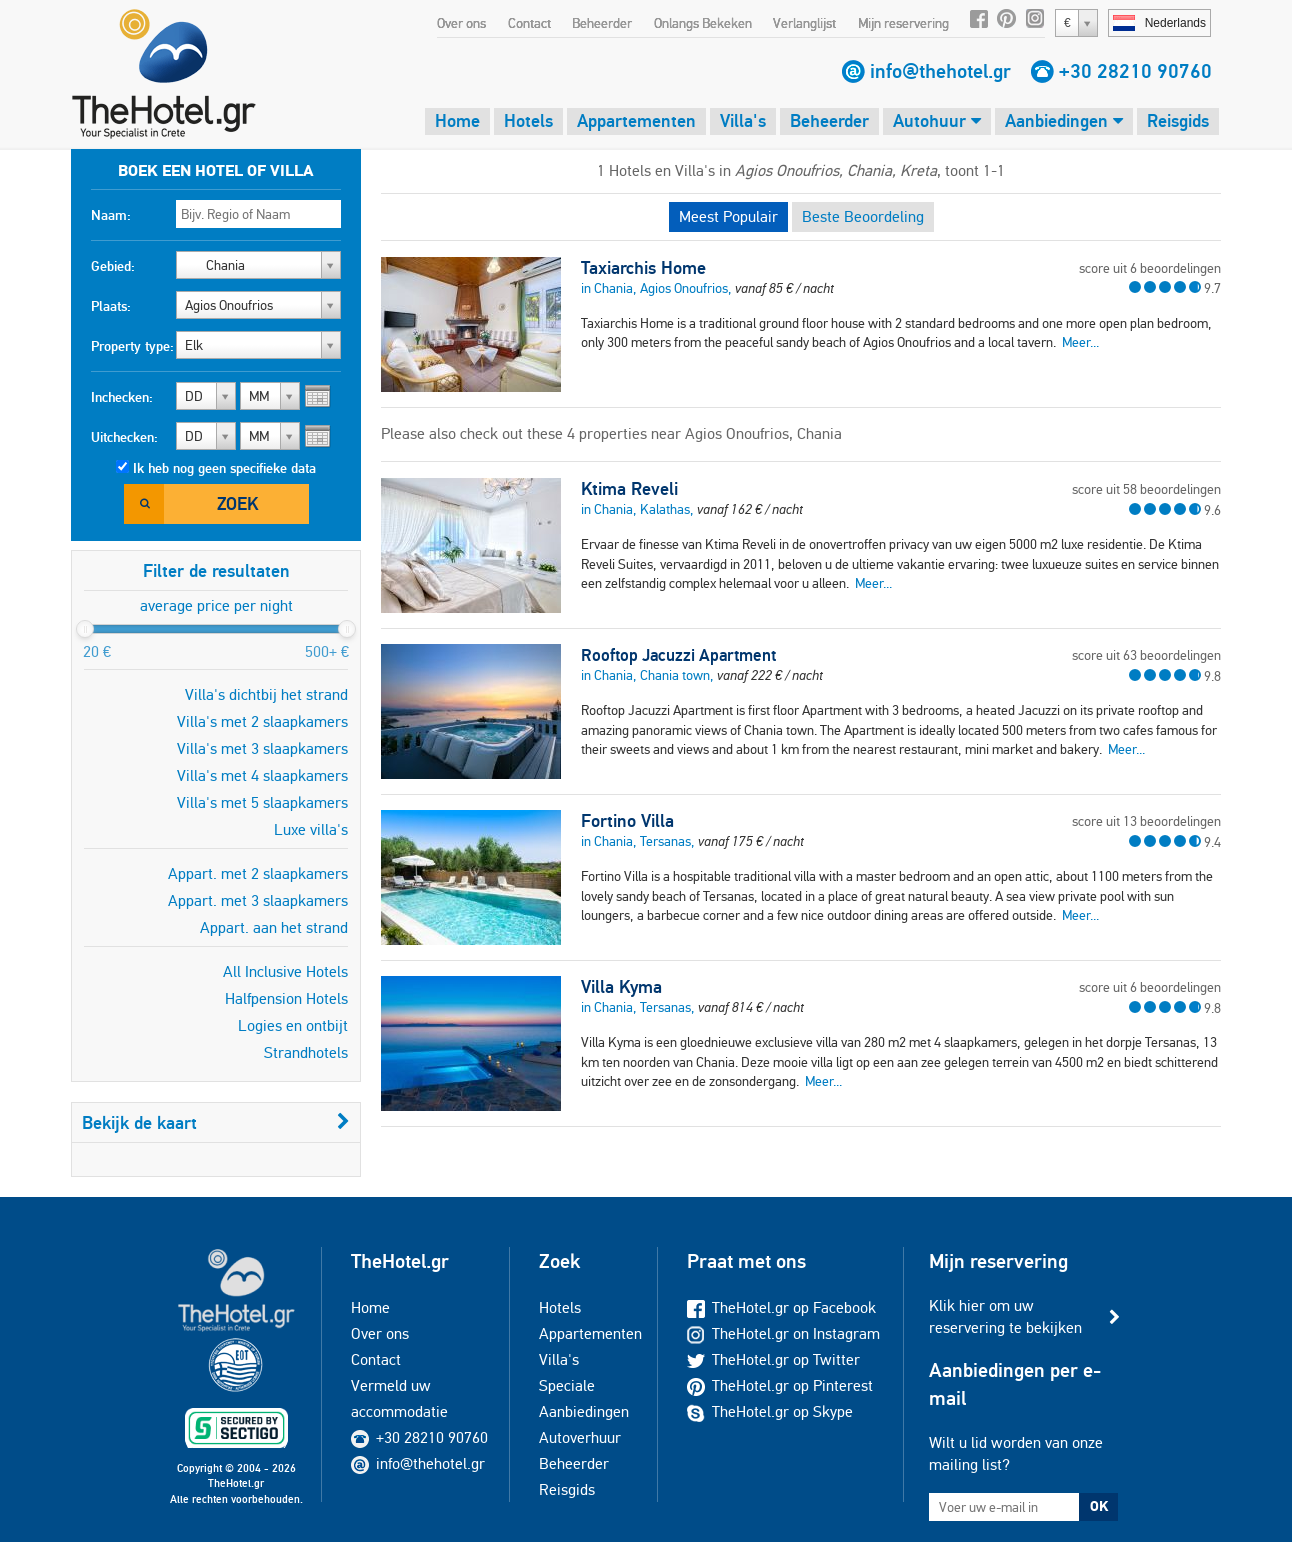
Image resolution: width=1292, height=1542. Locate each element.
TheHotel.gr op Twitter (773, 1359)
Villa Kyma (621, 987)
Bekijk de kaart (216, 1122)
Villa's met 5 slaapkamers (262, 802)
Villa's (743, 120)
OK (1099, 1506)
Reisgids (1178, 120)
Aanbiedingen (1064, 120)
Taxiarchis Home (643, 268)
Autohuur (937, 120)
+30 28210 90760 (1135, 71)
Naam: (111, 215)
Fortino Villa (627, 821)
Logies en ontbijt (293, 1025)
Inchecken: (122, 397)
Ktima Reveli (629, 489)
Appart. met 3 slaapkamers (258, 900)
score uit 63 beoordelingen (1146, 655)
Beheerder (602, 23)
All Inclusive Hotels (285, 971)
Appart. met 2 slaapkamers (258, 873)
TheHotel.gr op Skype (770, 1411)
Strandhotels (306, 1052)
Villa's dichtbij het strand (266, 694)
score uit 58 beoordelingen (1146, 489)
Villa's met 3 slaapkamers (262, 748)
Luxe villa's (311, 829)
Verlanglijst (804, 23)
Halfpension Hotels (286, 998)
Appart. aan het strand (274, 927)
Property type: (132, 346)
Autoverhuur (580, 1437)
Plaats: (111, 306)
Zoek (237, 503)
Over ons (461, 23)
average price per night (216, 605)
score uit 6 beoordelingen (1150, 268)
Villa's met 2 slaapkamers (262, 721)
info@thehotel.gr (940, 71)
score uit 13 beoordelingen (1146, 821)
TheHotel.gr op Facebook (781, 1307)
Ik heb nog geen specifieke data (224, 468)
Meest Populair (728, 216)
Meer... (1080, 342)
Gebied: (113, 266)
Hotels (528, 120)
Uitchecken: (124, 437)
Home (457, 120)
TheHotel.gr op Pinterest (780, 1385)
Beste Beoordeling (863, 216)
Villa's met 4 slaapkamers (262, 775)
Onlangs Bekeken (703, 23)
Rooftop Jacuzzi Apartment (678, 655)
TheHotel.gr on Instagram (783, 1333)
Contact (529, 23)
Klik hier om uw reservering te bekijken (1005, 1316)
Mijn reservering (903, 23)
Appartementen (636, 120)
